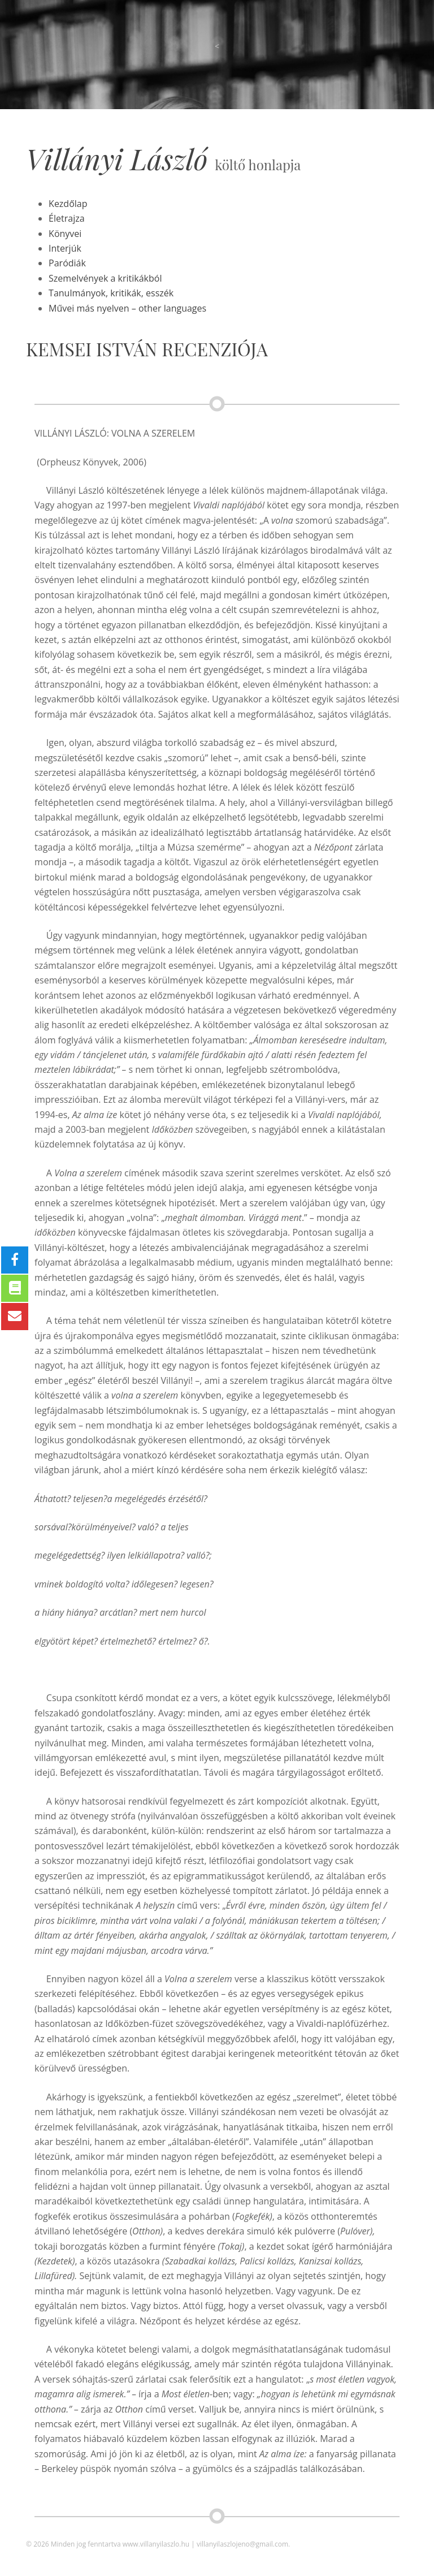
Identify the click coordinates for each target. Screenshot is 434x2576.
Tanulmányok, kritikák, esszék (111, 293)
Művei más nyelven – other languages (127, 308)
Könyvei (65, 233)
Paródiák (67, 263)
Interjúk (65, 248)
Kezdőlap (68, 203)
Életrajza (66, 218)
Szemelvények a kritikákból (105, 278)
